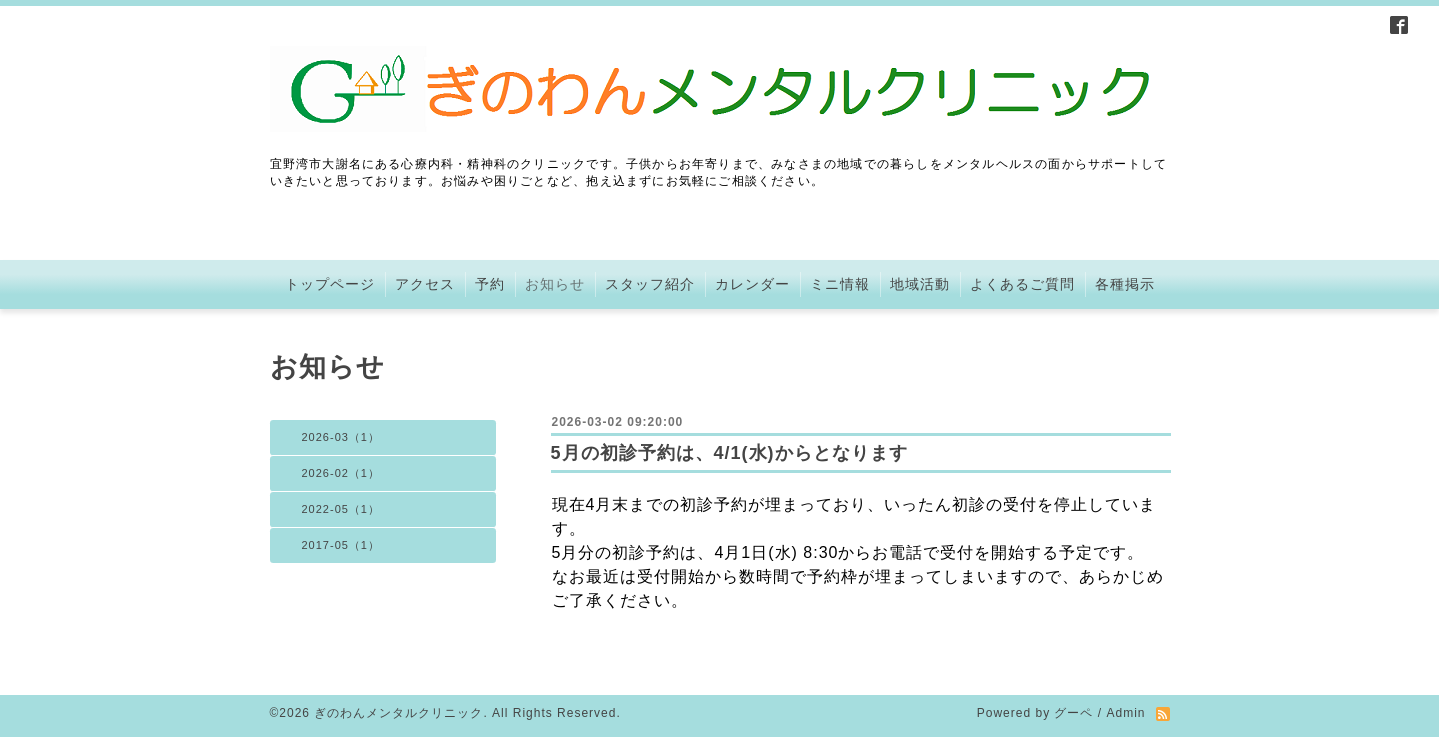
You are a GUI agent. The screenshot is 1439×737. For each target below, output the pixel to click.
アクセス (425, 284)
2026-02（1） (341, 473)
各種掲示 (1125, 284)
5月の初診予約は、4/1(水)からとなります (729, 453)
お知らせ (555, 284)
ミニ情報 (840, 284)
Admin (1125, 713)
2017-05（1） (341, 545)
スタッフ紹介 (650, 284)
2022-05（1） (341, 509)
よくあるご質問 (1022, 284)
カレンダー (752, 284)
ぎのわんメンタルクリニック (398, 713)
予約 (490, 284)
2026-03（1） (341, 437)
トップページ (330, 284)
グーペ (1073, 713)
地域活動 (920, 284)
